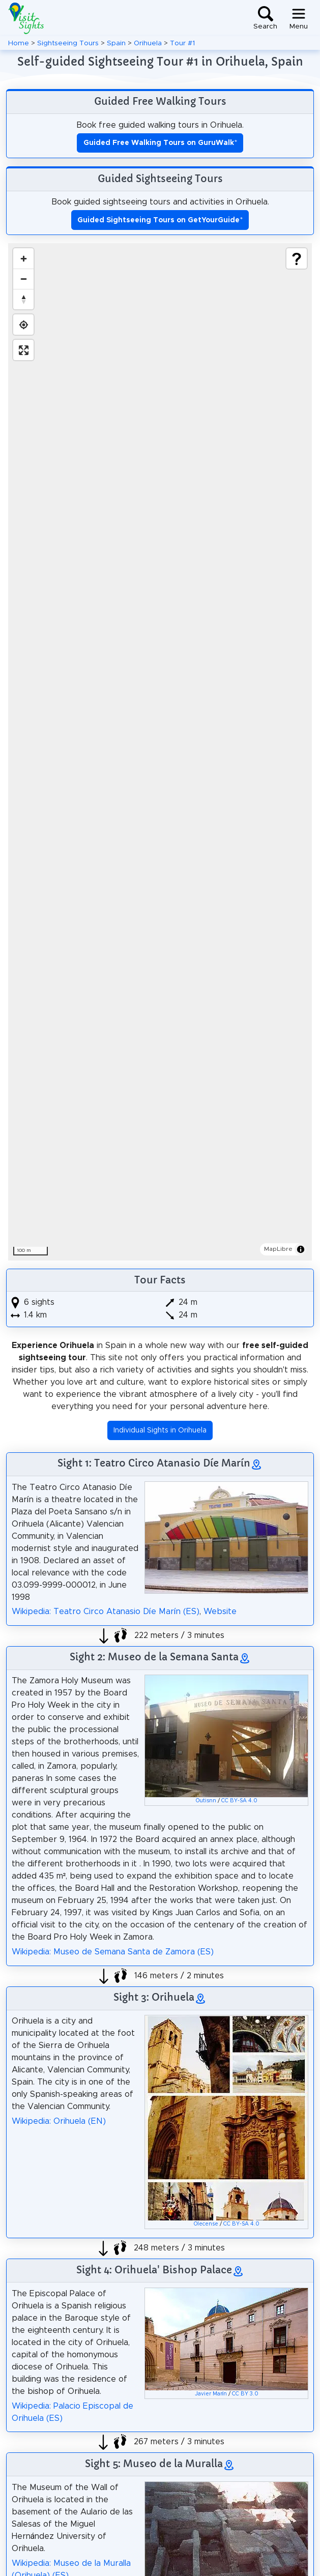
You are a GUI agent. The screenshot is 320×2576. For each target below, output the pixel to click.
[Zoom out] (23, 279)
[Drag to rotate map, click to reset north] (23, 299)
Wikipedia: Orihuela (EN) (59, 2121)
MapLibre (278, 1249)
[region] (160, 752)
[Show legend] (296, 258)
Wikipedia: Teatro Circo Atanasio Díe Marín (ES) (105, 1611)
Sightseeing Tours (68, 43)
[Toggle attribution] (301, 1249)
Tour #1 (182, 43)
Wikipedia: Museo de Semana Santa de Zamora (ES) (113, 1952)
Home (18, 43)
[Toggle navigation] (298, 18)
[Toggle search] (265, 18)
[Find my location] (23, 324)
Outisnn (206, 1800)
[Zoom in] (23, 258)
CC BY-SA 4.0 (239, 1800)
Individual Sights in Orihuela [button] (160, 1430)
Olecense (206, 2224)
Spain (116, 43)
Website (220, 1611)
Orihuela (148, 43)
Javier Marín (211, 2393)
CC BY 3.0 (245, 2393)
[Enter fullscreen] (23, 350)
